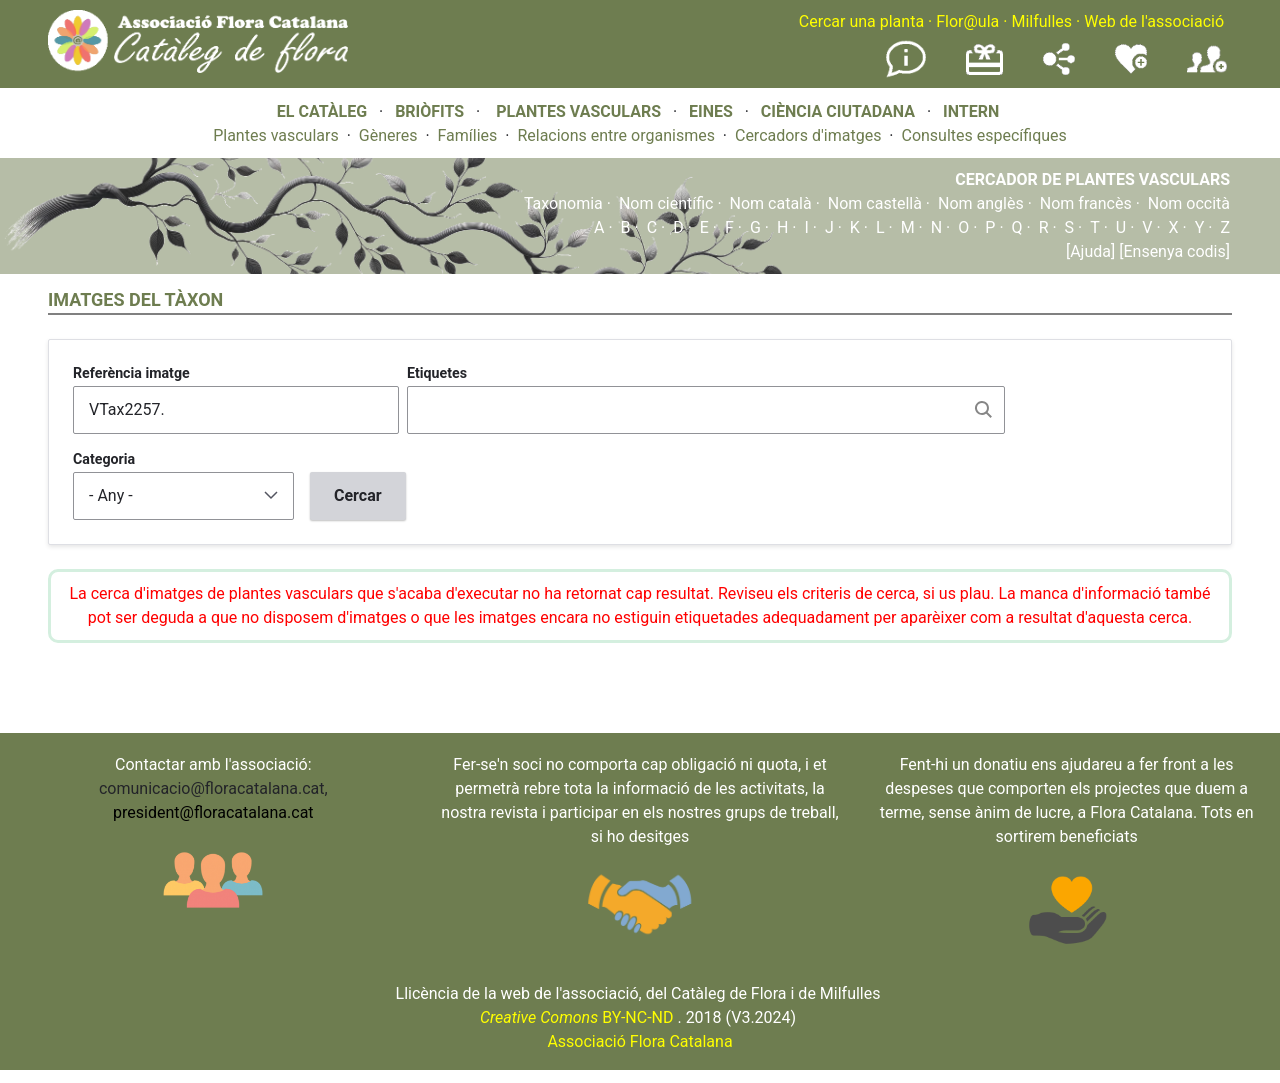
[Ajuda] (1090, 251)
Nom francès (1086, 203)
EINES (711, 111)
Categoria (104, 459)
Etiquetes (437, 373)
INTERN (971, 111)
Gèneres (388, 135)
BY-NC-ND (577, 1017)
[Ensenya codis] (1172, 251)
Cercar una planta (861, 21)
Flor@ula (967, 21)
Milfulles (1041, 21)
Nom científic (666, 203)
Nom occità (1189, 203)
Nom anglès (981, 203)
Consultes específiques (983, 135)
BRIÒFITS (431, 111)
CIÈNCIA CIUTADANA (838, 111)
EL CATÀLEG (322, 111)
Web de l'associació (1154, 21)
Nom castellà (875, 203)
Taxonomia (563, 203)
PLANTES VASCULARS (578, 111)
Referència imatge (131, 373)
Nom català (771, 203)
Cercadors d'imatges (808, 135)
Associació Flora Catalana (639, 1041)
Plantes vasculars (276, 135)
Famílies (468, 135)
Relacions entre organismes (616, 135)
